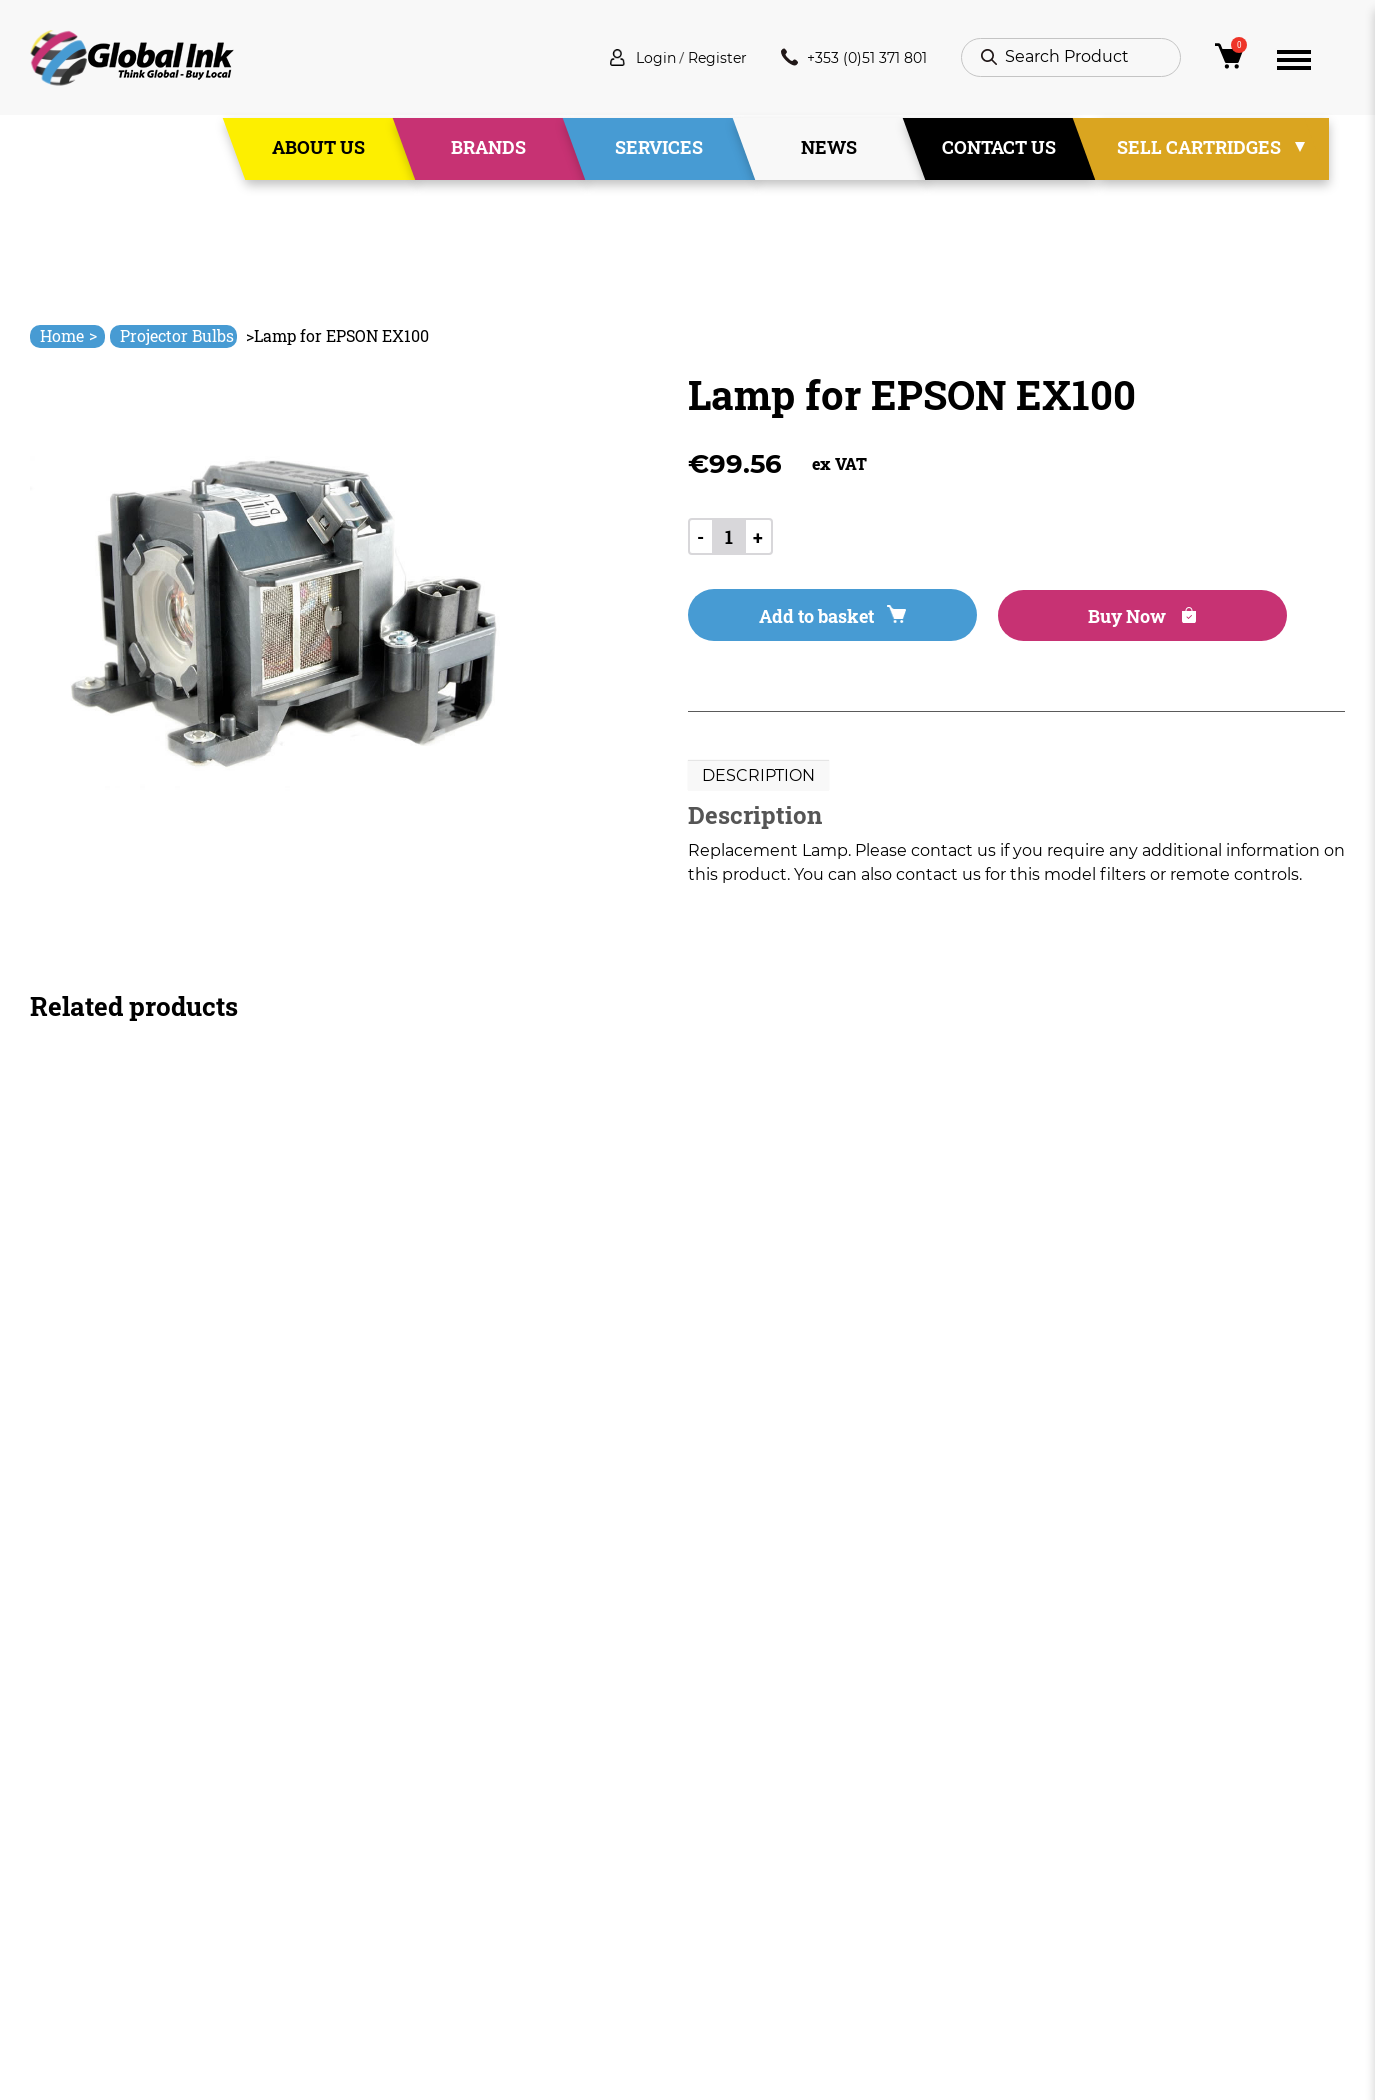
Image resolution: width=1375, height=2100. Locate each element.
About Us (318, 149)
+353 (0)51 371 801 (846, 59)
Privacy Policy (742, 1865)
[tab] (758, 781)
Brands (488, 149)
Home (68, 335)
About (450, 1829)
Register (698, 59)
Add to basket (799, 620)
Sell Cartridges (1199, 149)
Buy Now (1046, 620)
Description (758, 780)
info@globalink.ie (114, 1819)
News (829, 149)
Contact (457, 1937)
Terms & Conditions (766, 1829)
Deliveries (727, 1793)
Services (659, 149)
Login (629, 59)
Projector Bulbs (177, 335)
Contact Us (999, 149)
